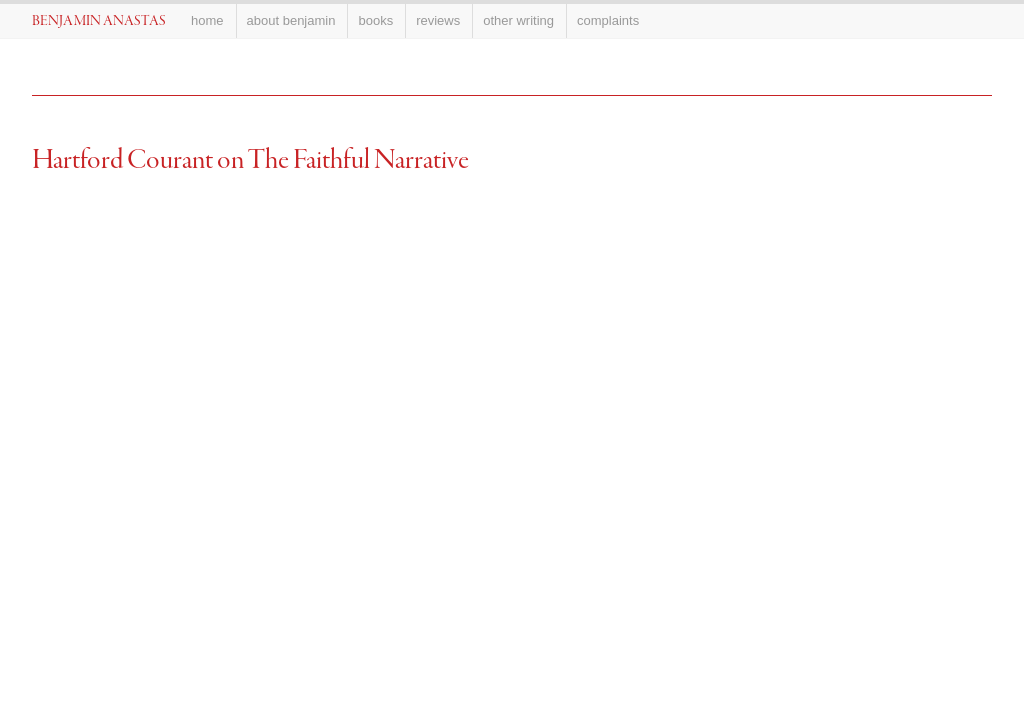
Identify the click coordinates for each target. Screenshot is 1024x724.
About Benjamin (291, 20)
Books (375, 20)
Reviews (438, 20)
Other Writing (518, 20)
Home (207, 20)
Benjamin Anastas (99, 21)
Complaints (608, 20)
